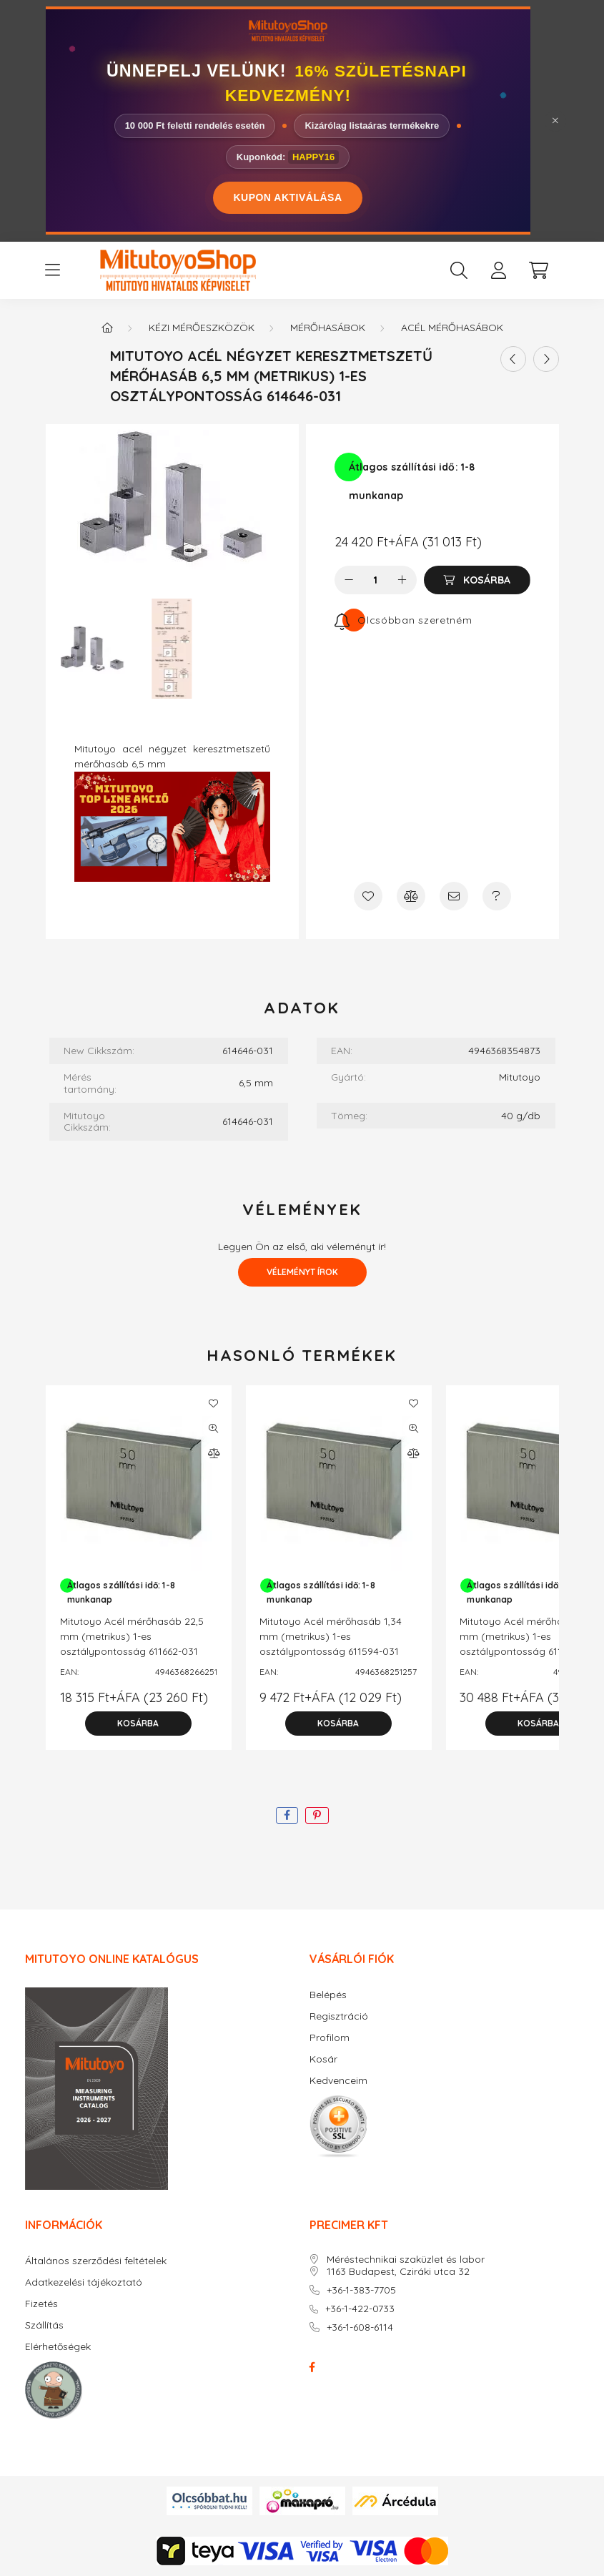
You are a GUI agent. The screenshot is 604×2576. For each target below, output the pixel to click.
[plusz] (402, 580)
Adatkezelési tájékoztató (83, 2282)
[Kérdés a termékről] (496, 896)
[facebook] (287, 1815)
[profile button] (499, 270)
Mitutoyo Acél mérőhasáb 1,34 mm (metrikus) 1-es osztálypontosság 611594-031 (330, 1636)
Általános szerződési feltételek (96, 2261)
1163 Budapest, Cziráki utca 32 (398, 2272)
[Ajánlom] (454, 896)
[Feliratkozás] (403, 620)
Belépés (328, 1995)
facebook (312, 2367)
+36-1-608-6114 (360, 2327)
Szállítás (44, 2325)
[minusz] (349, 580)
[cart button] (539, 270)
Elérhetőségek (58, 2347)
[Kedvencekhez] (368, 896)
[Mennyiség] (376, 580)
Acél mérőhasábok (452, 327)
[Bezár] (555, 121)
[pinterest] (317, 1815)
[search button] (459, 270)
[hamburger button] (53, 270)
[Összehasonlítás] (411, 896)
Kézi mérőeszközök (201, 327)
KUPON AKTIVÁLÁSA (287, 197)
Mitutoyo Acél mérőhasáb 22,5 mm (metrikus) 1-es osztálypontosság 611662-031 (132, 1636)
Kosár (323, 2059)
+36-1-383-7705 (361, 2290)
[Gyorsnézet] (213, 1428)
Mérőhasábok (327, 327)
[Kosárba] (477, 580)
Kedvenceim (338, 2081)
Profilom (330, 2038)
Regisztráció (339, 2016)
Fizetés (41, 2304)
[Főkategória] (107, 327)
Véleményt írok (302, 1272)
